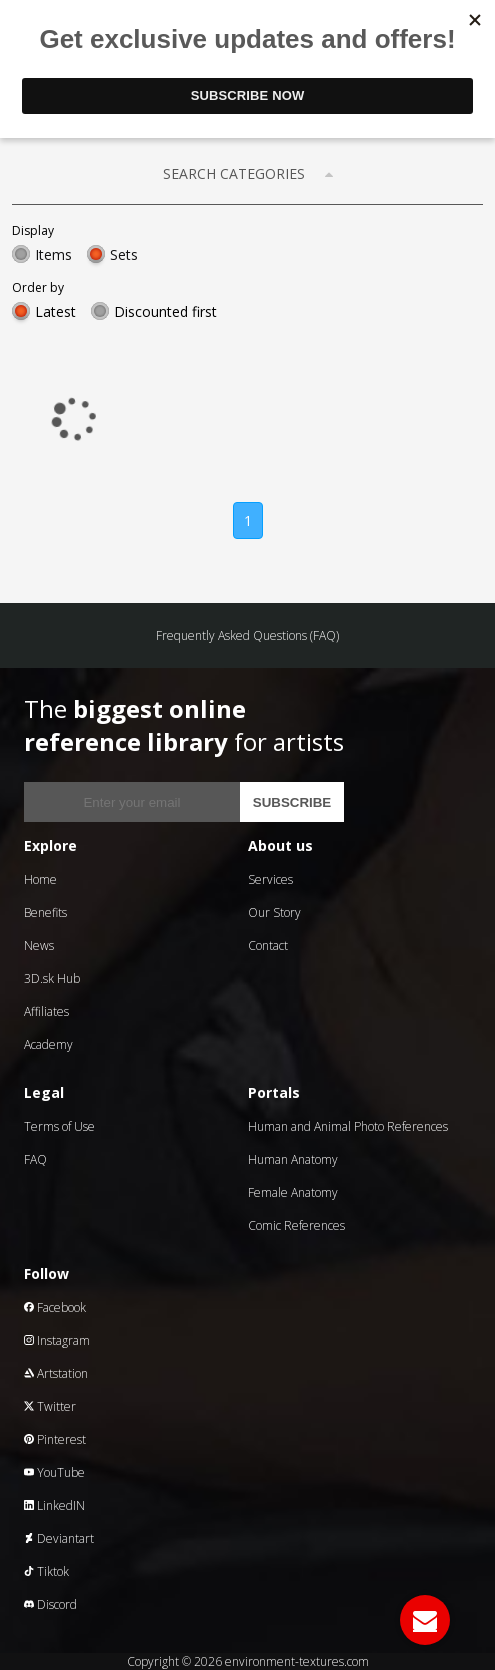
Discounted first (165, 311)
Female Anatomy (293, 1192)
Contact (268, 945)
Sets (124, 254)
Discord (50, 1604)
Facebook (55, 1307)
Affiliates (46, 1011)
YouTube (54, 1472)
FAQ (35, 1159)
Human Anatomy (293, 1159)
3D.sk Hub (52, 978)
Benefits (45, 912)
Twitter (50, 1406)
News (39, 945)
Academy (48, 1044)
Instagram (57, 1340)
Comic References (296, 1225)
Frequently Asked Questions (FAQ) (247, 635)
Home (40, 879)
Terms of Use (59, 1126)
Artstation (56, 1373)
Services (270, 879)
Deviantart (59, 1538)
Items (53, 254)
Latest (55, 311)
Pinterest (55, 1439)
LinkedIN (54, 1505)
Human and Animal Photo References (348, 1126)
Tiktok (46, 1571)
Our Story (274, 912)
